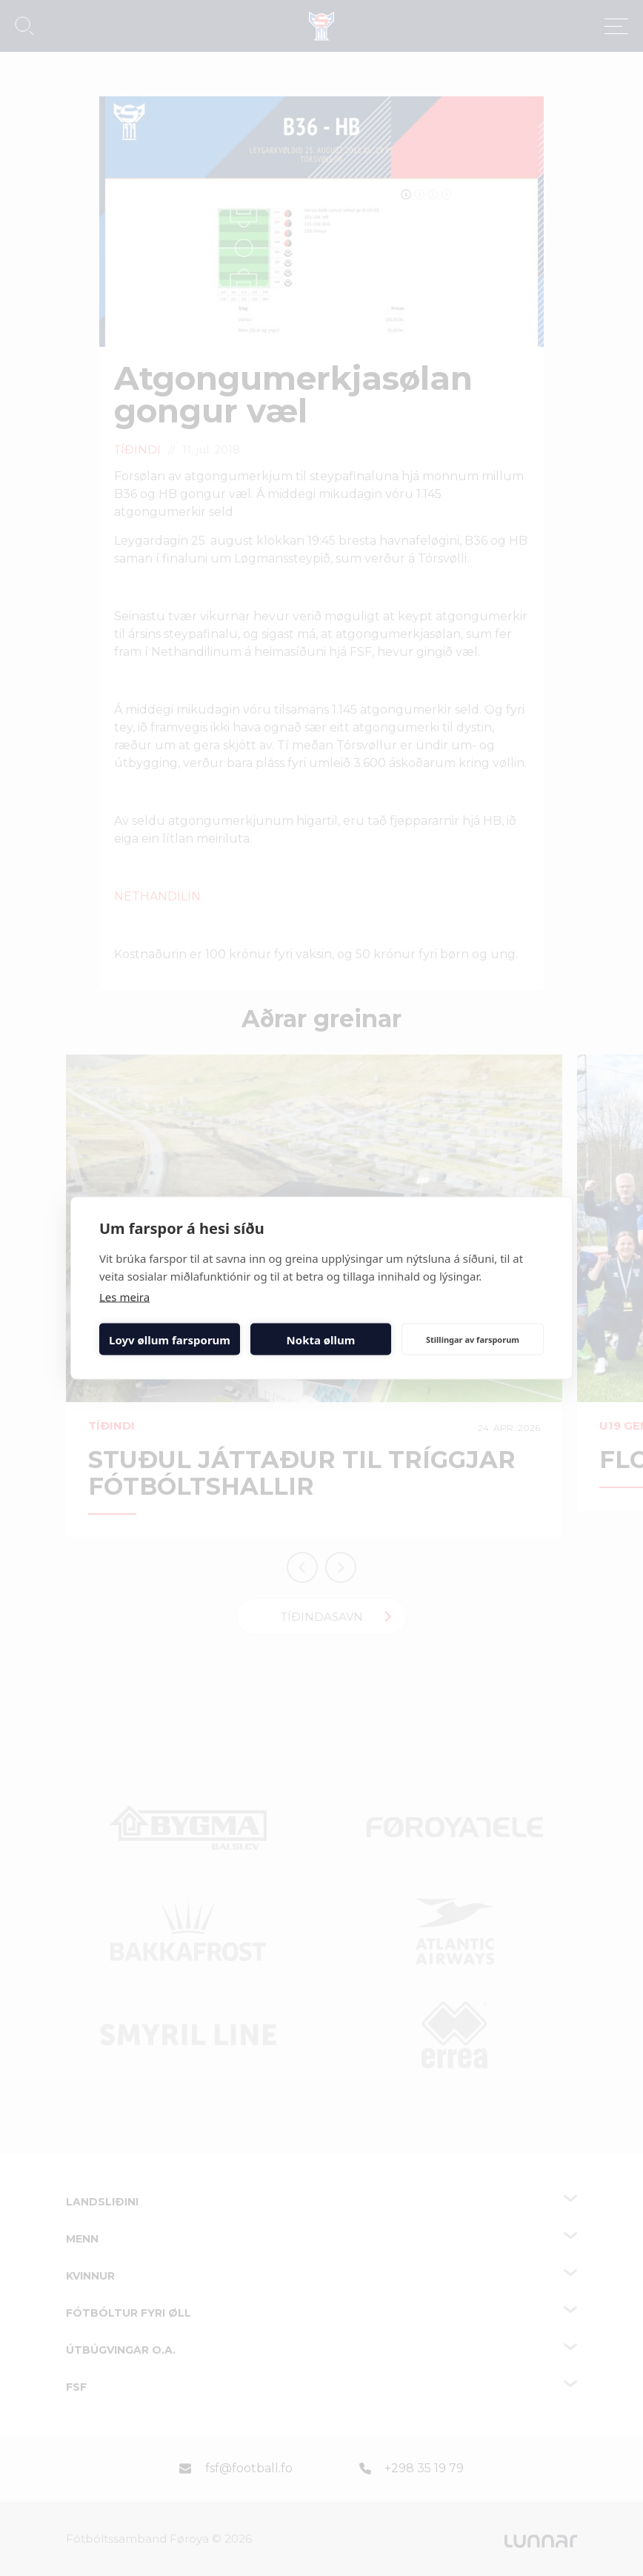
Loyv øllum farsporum (169, 1339)
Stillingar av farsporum (472, 1338)
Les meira (124, 1296)
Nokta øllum (321, 1339)
